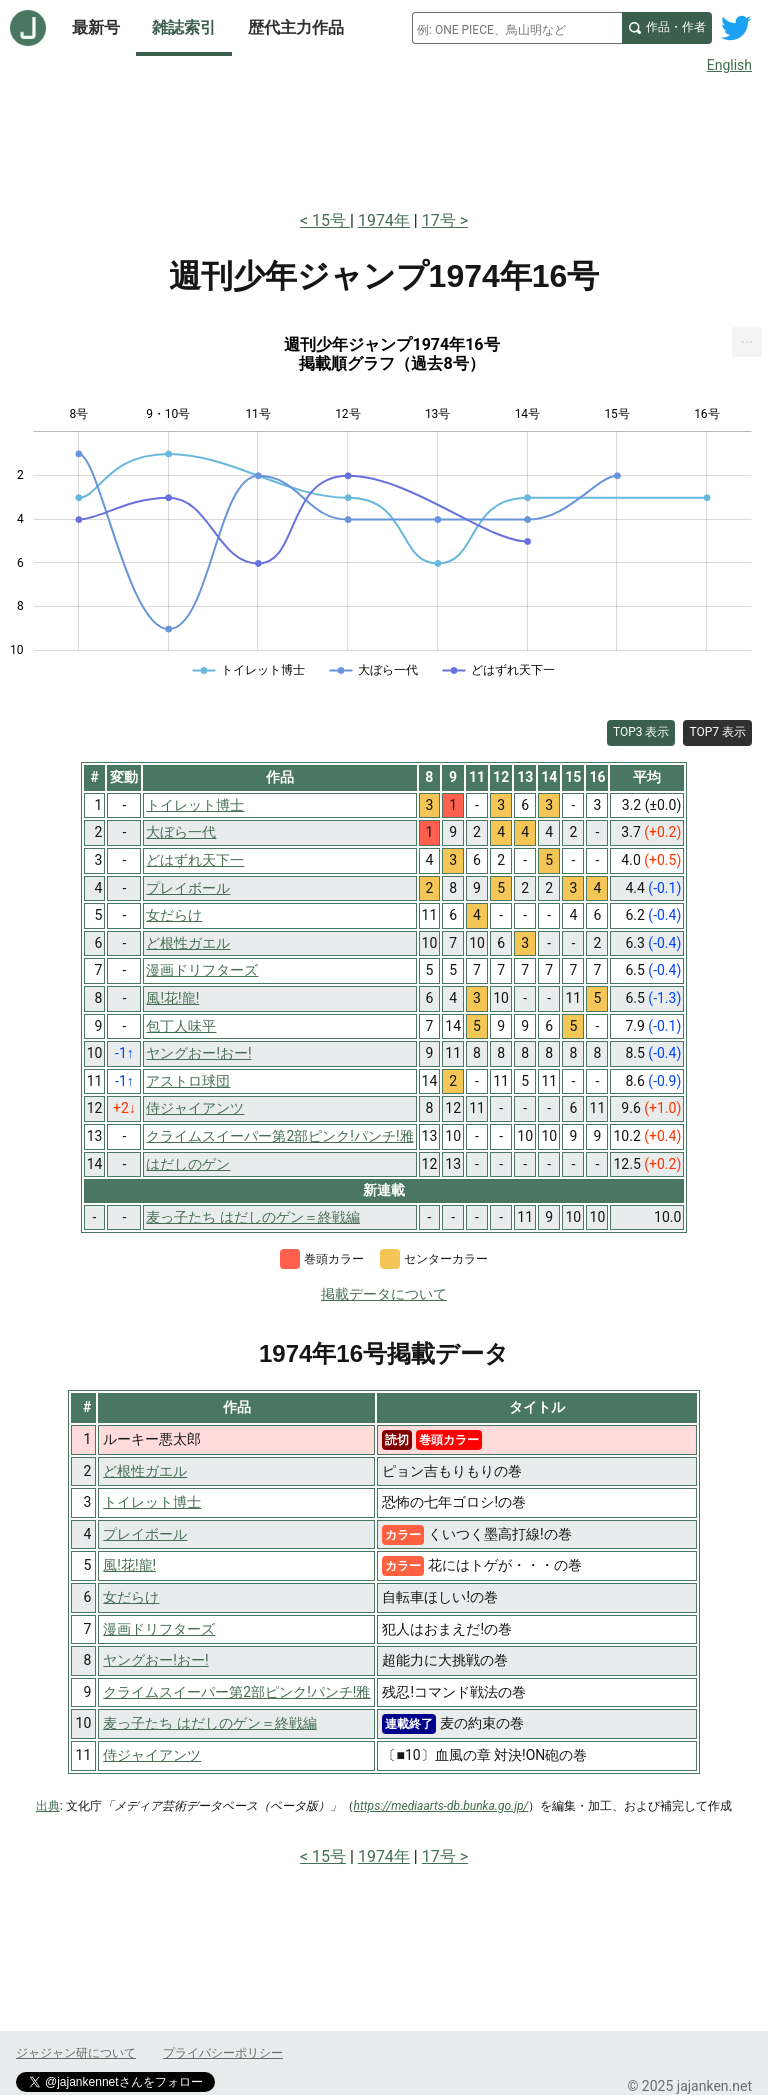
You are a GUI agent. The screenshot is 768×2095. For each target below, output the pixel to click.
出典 (48, 1806)
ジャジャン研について (76, 2053)
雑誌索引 (184, 27)
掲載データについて (384, 1294)
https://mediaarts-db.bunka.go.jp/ (441, 1806)
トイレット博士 (152, 1502)
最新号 (96, 27)
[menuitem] (747, 342)
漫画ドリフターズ (159, 1629)
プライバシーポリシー (223, 2053)
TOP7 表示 (717, 732)
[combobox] (517, 28)
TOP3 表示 (641, 732)
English (729, 65)
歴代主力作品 (296, 27)
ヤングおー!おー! (155, 1660)
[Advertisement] (384, 138)
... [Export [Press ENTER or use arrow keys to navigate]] (747, 337)
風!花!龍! (129, 1565)
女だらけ (131, 1597)
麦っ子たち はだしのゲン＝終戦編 (209, 1723)
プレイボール (145, 1534)
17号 (439, 220)
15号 (331, 220)
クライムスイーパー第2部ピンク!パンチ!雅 (236, 1692)
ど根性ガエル (145, 1471)
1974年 (384, 220)
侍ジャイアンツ (152, 1755)
